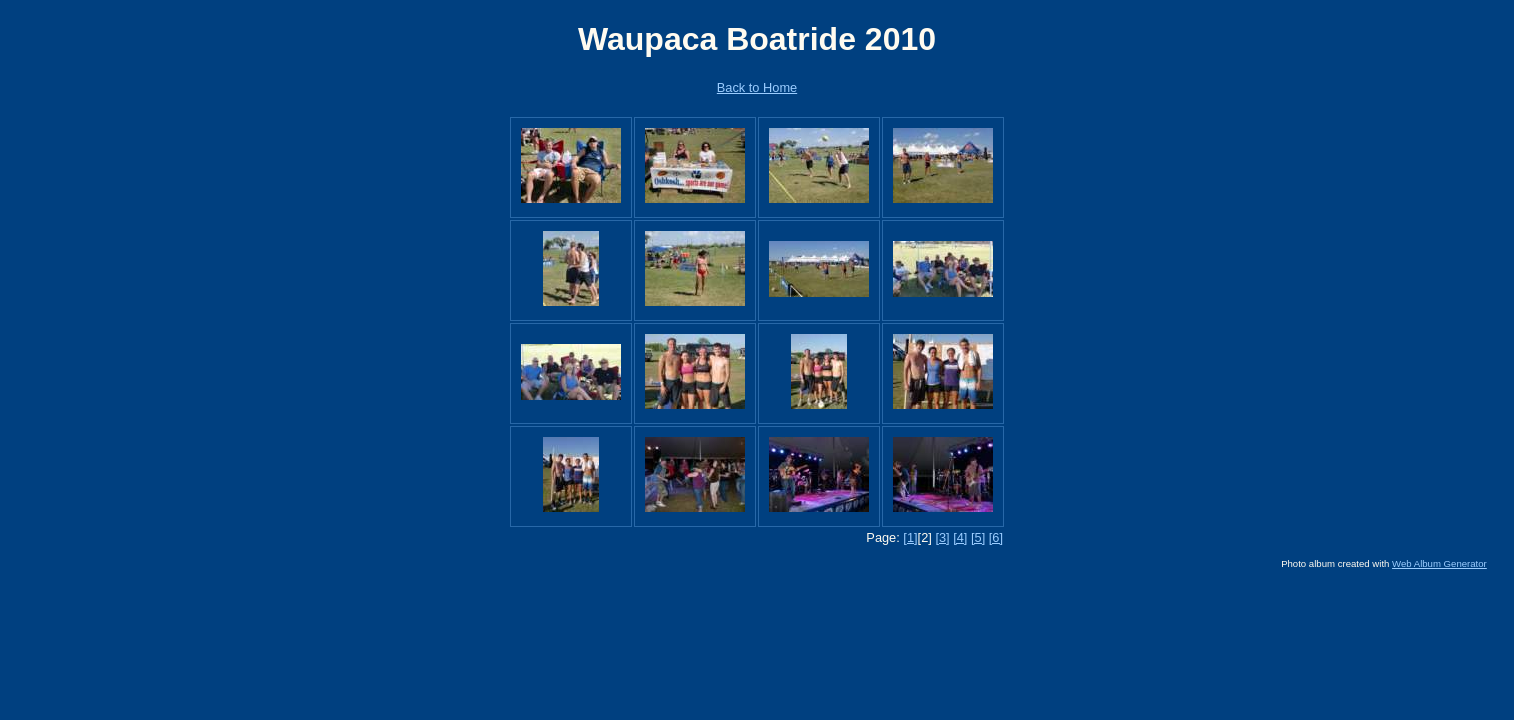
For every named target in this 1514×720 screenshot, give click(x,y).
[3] (942, 537)
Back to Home (757, 87)
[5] (978, 537)
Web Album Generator (1439, 563)
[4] (960, 537)
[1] (910, 537)
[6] (996, 537)
